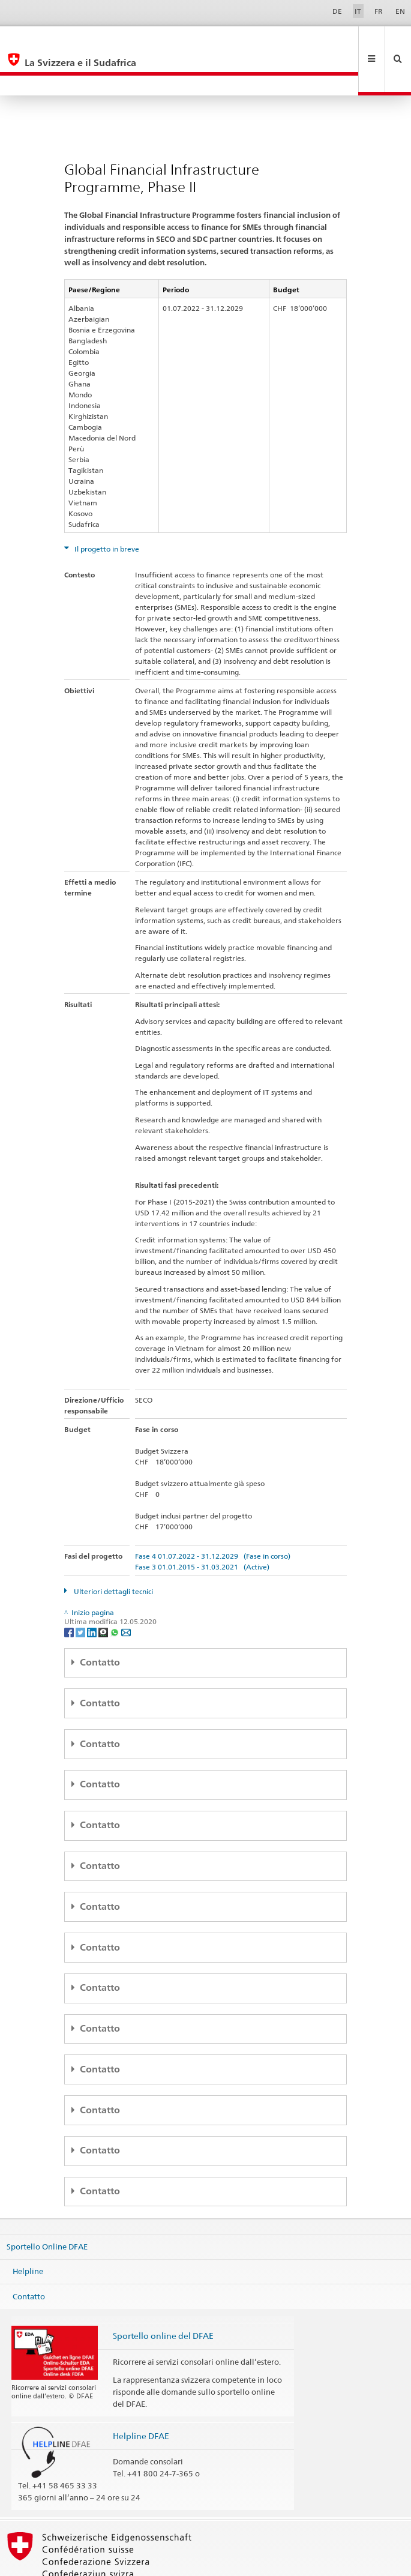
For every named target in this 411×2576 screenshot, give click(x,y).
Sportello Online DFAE (47, 2205)
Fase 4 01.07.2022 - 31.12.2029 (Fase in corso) (212, 1516)
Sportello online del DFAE (163, 2295)
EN (400, 11)
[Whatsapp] (115, 1591)
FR (378, 11)
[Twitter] (81, 1591)
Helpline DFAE (141, 2396)
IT (358, 11)
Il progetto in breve (106, 508)
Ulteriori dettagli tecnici (112, 1551)
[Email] (126, 1591)
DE (337, 11)
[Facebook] (70, 1591)
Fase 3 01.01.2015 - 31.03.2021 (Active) (202, 1526)
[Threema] (104, 1591)
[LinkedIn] (92, 1591)
